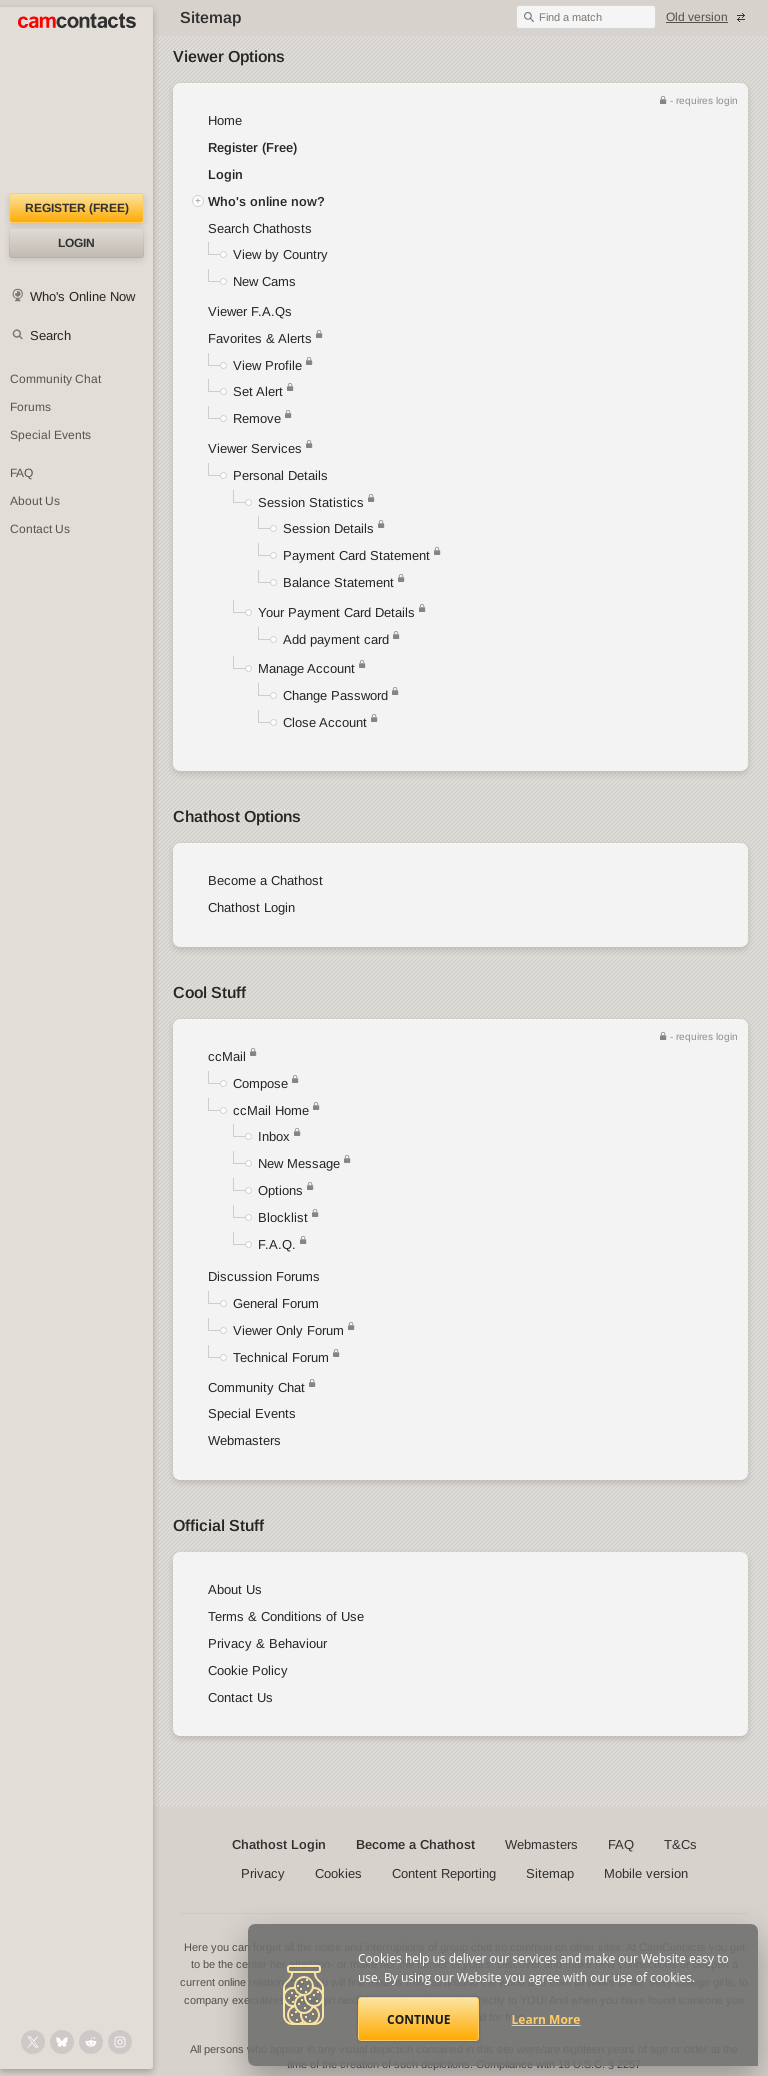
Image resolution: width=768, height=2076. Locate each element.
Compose (260, 1083)
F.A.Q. (277, 1244)
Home (225, 120)
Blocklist (283, 1217)
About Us (235, 1589)
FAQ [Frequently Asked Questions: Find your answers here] (21, 473)
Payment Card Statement (356, 555)
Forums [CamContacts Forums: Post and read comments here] (30, 407)
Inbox (274, 1136)
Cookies (338, 1873)
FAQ (621, 1844)
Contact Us (240, 1697)
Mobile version (646, 1873)
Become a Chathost (265, 880)
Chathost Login (251, 907)
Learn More (546, 2019)
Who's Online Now (82, 296)
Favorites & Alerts (265, 338)
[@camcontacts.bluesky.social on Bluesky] (62, 2042)
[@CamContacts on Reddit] (91, 2042)
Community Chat (55, 379)
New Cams (264, 281)
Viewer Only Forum (288, 1330)
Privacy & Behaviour (267, 1643)
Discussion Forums (264, 1276)
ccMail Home (271, 1110)
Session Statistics (311, 502)
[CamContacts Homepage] (76, 100)
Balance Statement (338, 582)
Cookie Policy (248, 1670)
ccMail (227, 1056)
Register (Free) (252, 147)
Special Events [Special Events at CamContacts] (50, 435)
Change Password (335, 695)
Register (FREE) (77, 208)
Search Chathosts (260, 228)
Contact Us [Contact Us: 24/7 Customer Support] (40, 529)
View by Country (280, 254)
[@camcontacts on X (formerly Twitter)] (33, 2042)
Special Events (252, 1413)
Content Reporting (444, 1873)
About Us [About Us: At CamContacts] (35, 501)
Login (76, 243)
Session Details (328, 528)
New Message (299, 1163)
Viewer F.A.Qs (250, 311)
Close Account (325, 722)
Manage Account (306, 668)
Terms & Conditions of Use (286, 1616)
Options (280, 1190)
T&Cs (680, 1844)
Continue (418, 2019)
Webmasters (244, 1440)
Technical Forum (281, 1357)
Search (50, 335)
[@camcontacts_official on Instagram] (120, 2042)
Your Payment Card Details (336, 612)
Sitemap (550, 1873)
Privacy (263, 1873)
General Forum (276, 1303)
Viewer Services (255, 448)
